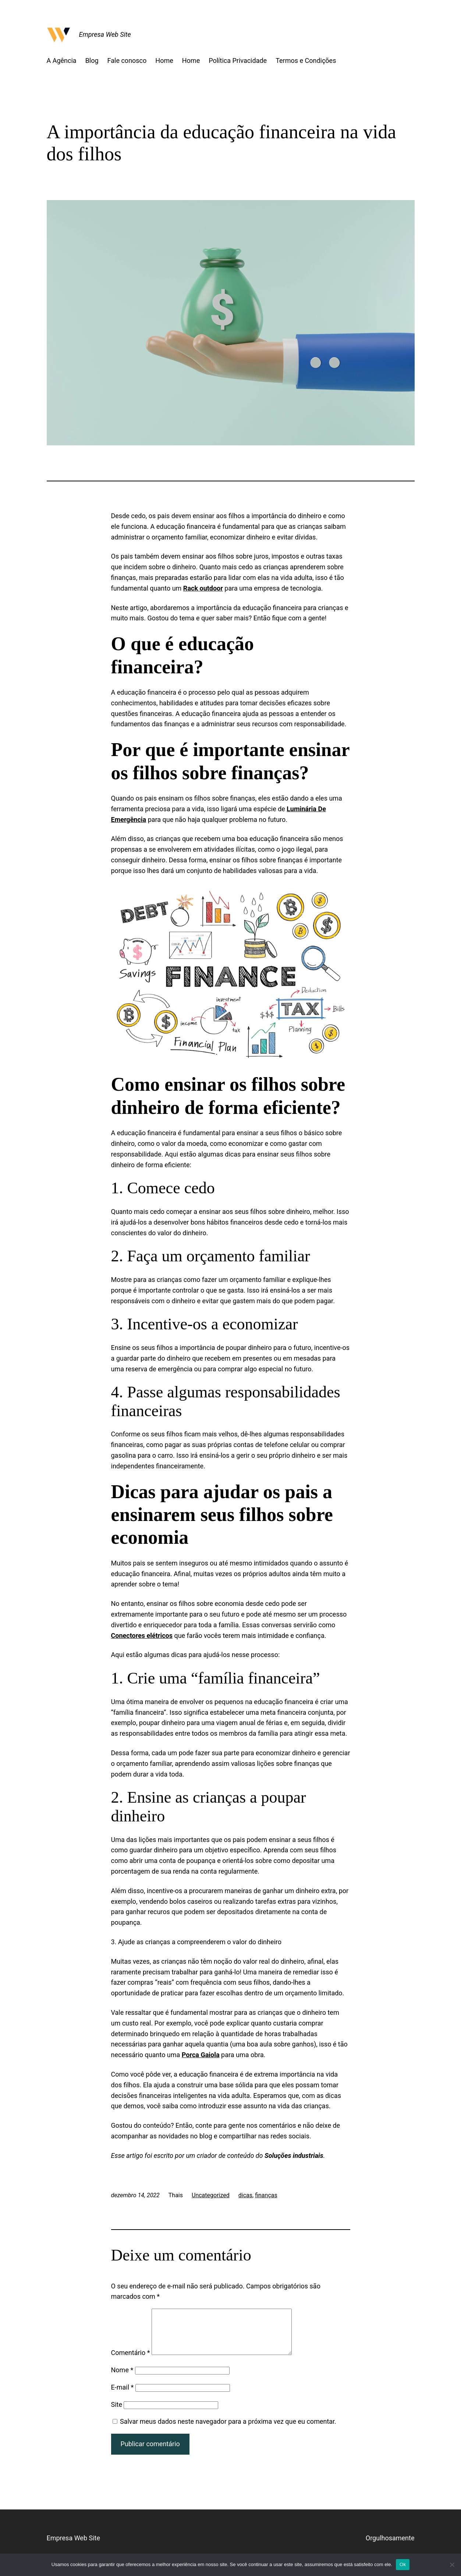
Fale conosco (127, 60)
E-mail (122, 2396)
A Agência (62, 60)
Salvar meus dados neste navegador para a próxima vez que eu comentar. (228, 2430)
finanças (266, 2195)
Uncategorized (211, 2195)
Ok (403, 2564)
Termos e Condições (306, 60)
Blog (92, 60)
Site (117, 2413)
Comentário (130, 2361)
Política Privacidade (238, 60)
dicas (245, 2195)
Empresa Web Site (105, 34)
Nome (122, 2379)
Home (164, 60)
